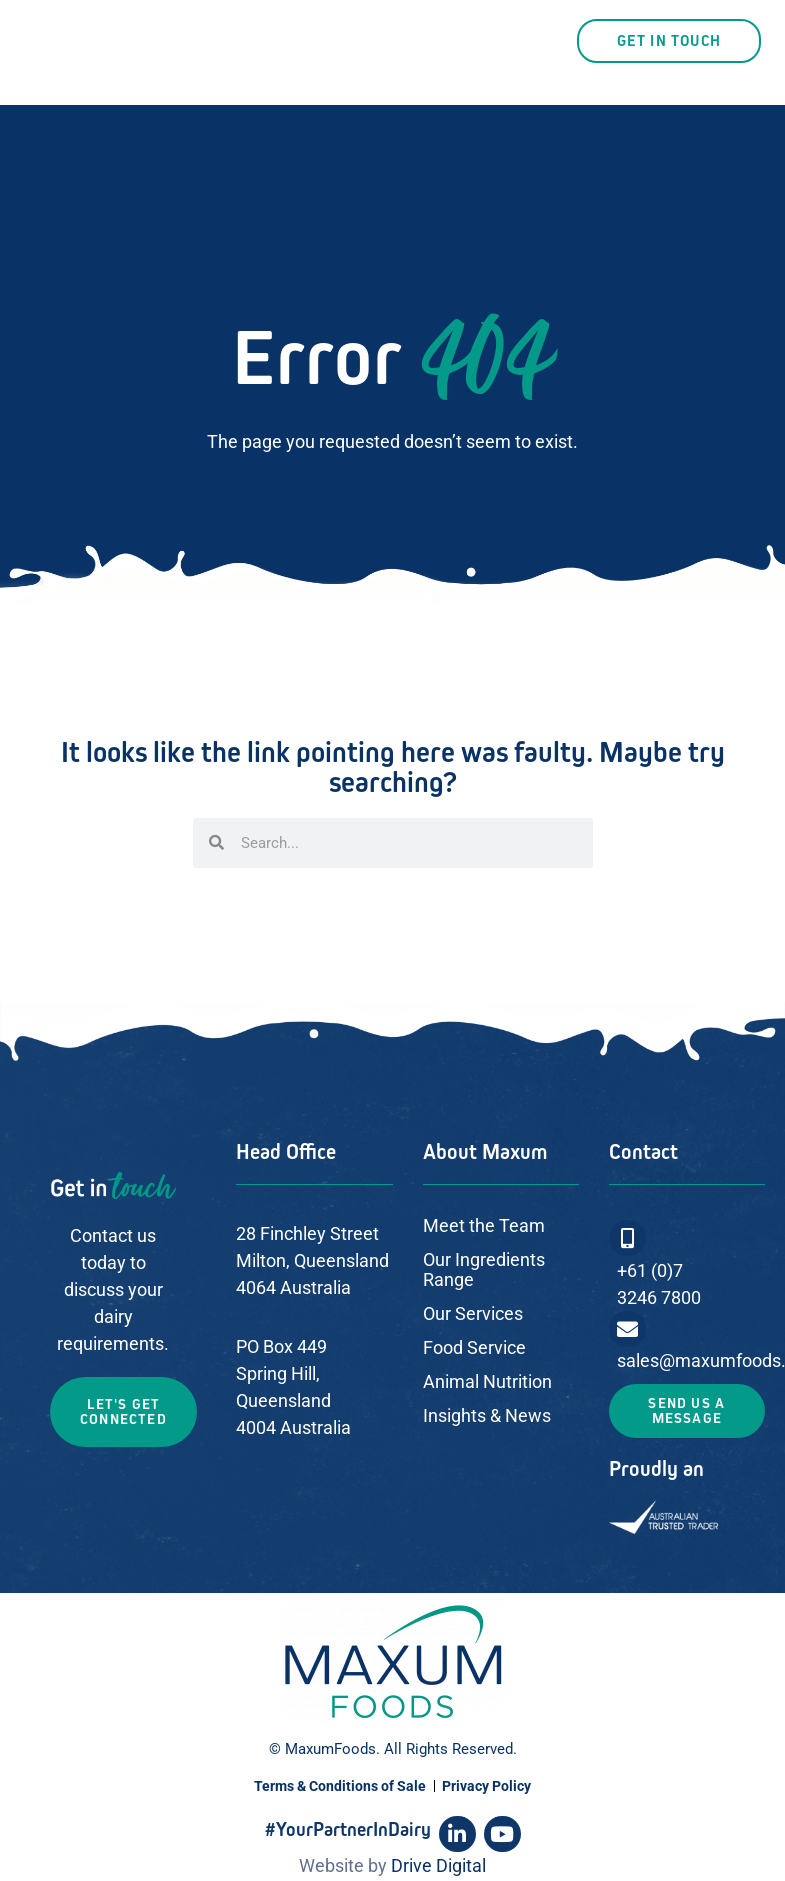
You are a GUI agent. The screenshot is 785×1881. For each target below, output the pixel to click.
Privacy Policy (486, 1786)
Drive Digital (438, 1865)
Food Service (474, 1347)
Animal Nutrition (487, 1381)
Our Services (473, 1313)
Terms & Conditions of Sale (340, 1786)
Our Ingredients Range (484, 1269)
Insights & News (487, 1415)
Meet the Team (484, 1225)
